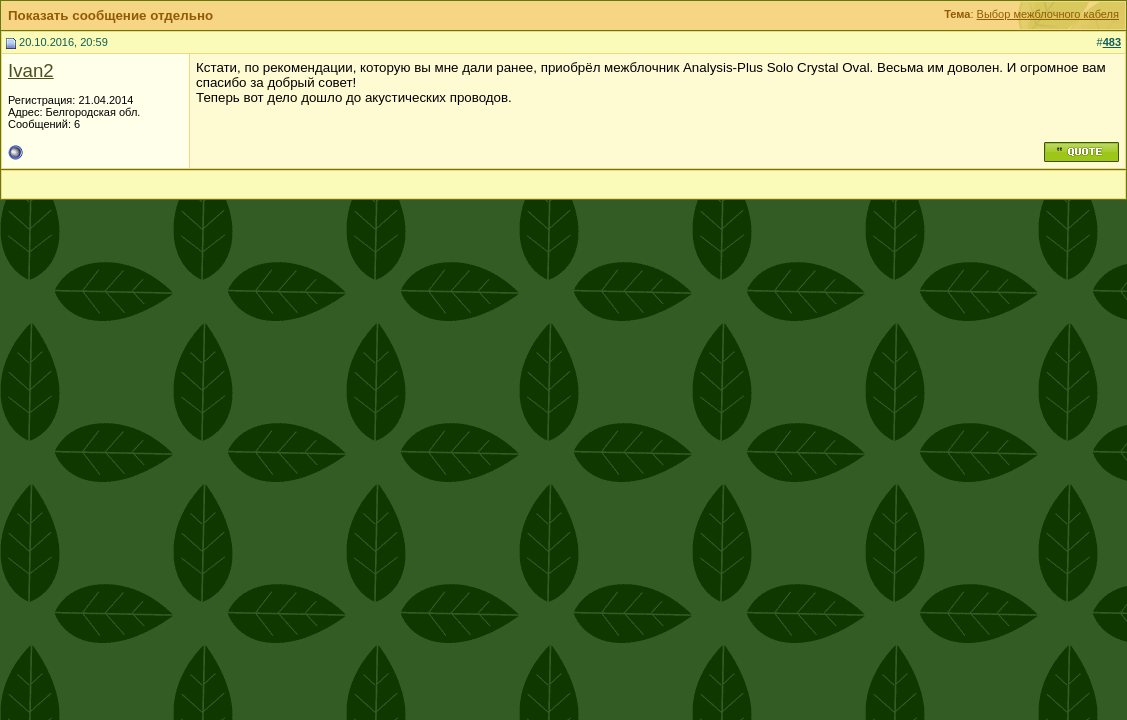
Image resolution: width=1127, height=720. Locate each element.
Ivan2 (31, 70)
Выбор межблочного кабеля (1048, 14)
